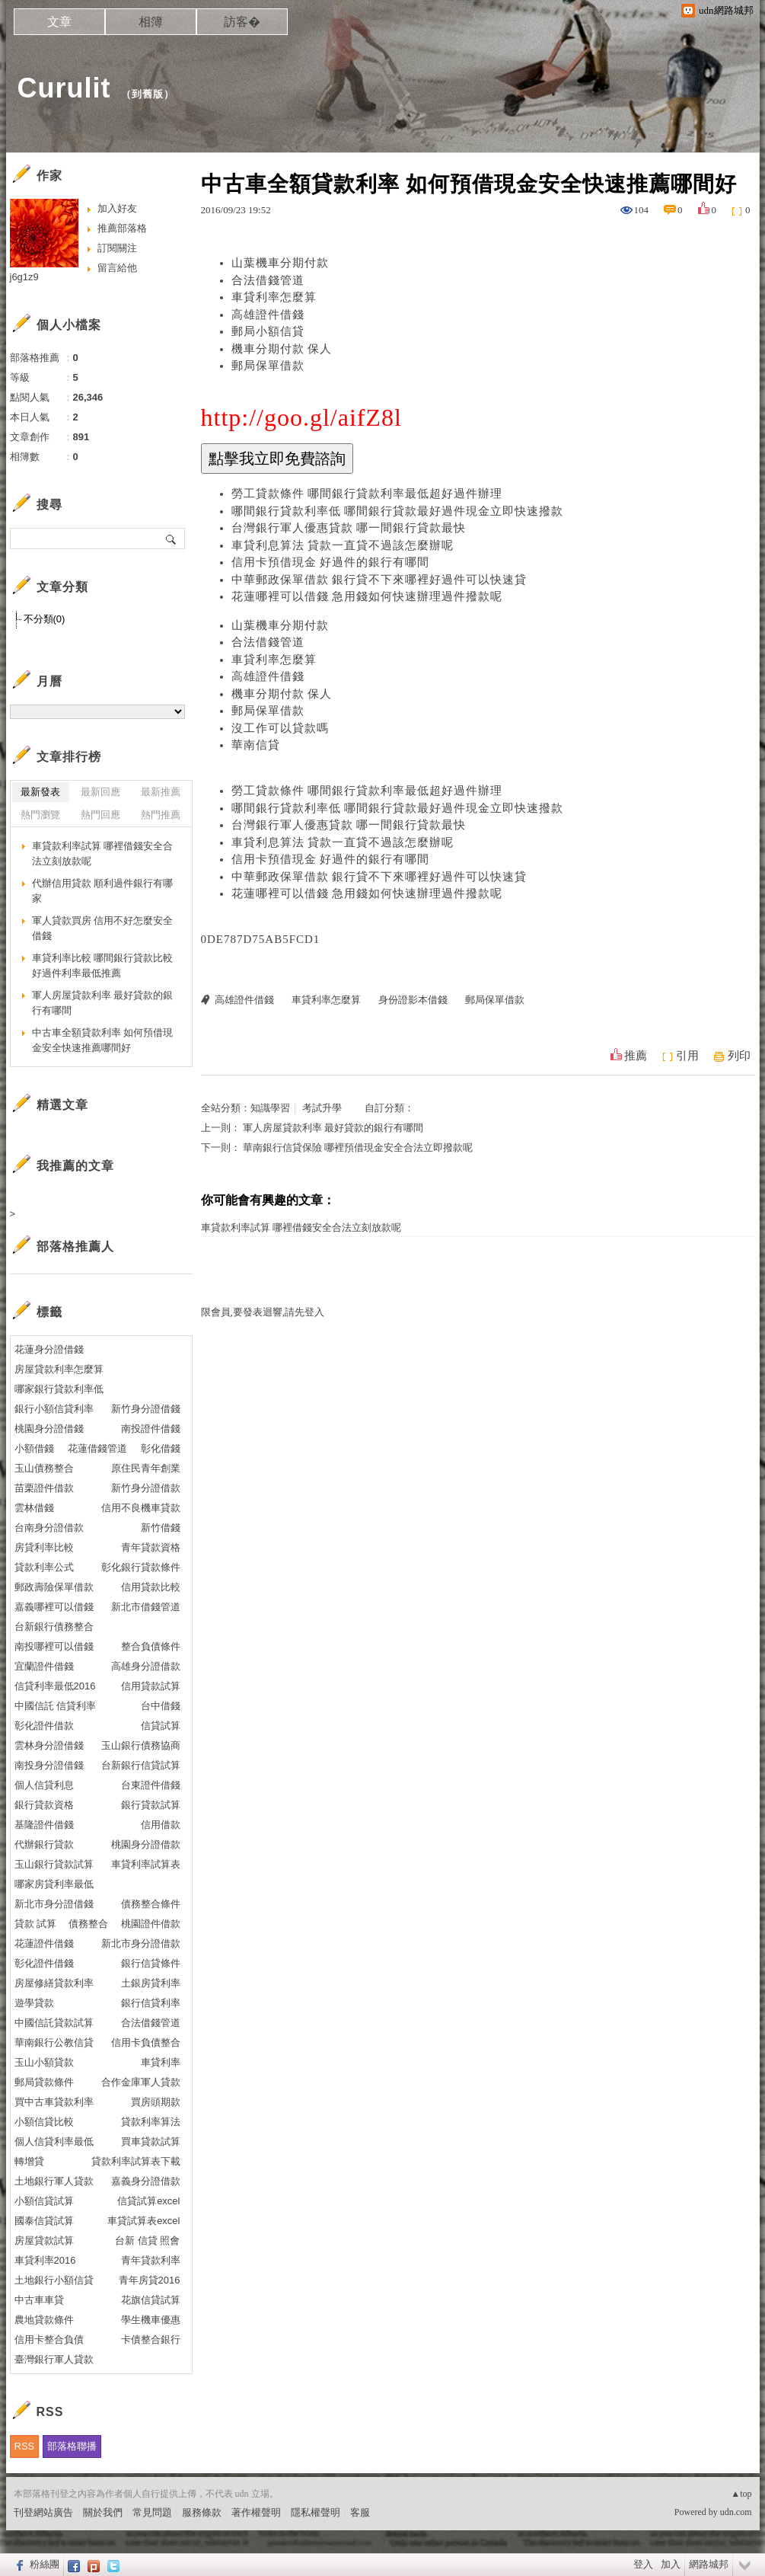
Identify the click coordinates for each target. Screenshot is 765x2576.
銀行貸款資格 (44, 1805)
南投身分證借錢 (49, 1765)
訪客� (242, 21)
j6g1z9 (24, 277)
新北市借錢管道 (145, 1606)
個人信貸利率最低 (54, 2141)
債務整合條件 (150, 1904)
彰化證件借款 (44, 1725)
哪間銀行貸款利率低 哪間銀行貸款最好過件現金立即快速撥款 (397, 511)
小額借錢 (34, 1448)
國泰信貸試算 (44, 2220)
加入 (671, 2564)
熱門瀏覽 (40, 814)
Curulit (64, 88)
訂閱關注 (117, 248)
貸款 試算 (35, 1923)
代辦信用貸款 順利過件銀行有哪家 (103, 890)
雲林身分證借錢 (49, 1745)
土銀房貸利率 (150, 1983)
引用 (687, 1056)
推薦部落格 (122, 228)
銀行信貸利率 (150, 2003)
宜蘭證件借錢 (44, 1666)
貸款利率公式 (44, 1567)
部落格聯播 (72, 2446)
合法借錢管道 (267, 280)
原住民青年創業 (145, 1468)
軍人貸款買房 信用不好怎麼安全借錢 (103, 928)
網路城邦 (708, 2564)
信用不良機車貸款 (140, 1507)
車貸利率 (160, 2062)
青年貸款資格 (150, 1547)
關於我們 (103, 2512)
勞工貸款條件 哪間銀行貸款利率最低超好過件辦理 (367, 493)
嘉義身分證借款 (145, 2181)
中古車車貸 (39, 2300)
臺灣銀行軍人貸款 (54, 2359)
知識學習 (270, 1108)
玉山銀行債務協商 (140, 1745)
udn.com (736, 2512)
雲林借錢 (34, 1507)
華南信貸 (255, 745)
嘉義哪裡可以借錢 (54, 1606)
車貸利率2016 (45, 2260)
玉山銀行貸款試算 (54, 1864)
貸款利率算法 (150, 2121)
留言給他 (117, 267)
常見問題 (152, 2512)
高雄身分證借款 (145, 1666)
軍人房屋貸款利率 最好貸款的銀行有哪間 (333, 1127)
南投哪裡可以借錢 (54, 1646)
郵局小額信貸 (267, 331)
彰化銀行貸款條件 (140, 1567)
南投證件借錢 (150, 1428)
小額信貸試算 (44, 2201)
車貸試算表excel (143, 2220)
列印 (739, 1056)
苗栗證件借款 (44, 1488)
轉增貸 (29, 2161)
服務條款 (202, 2512)
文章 (59, 21)
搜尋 (171, 538)
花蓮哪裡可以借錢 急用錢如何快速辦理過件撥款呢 (367, 596)
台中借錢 (160, 1705)
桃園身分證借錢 (49, 1428)
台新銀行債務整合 (54, 1626)
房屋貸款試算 (44, 2240)
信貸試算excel (148, 2201)
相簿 (151, 21)
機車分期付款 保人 (282, 349)
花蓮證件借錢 (44, 1943)
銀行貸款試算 (150, 1805)
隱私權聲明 (315, 2512)
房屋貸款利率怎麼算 (59, 1369)
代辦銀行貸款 (44, 1844)
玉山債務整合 (44, 1468)
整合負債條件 (150, 1646)
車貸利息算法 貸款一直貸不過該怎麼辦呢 (342, 545)
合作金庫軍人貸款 (140, 2082)
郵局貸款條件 (44, 2082)
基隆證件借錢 (44, 1824)
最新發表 (40, 791)
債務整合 (88, 1923)
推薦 (635, 1056)
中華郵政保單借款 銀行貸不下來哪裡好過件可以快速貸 (379, 580)
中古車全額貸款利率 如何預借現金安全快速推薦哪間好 (103, 1040)
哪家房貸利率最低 (54, 1884)
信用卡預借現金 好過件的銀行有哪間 (330, 562)
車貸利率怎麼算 (274, 297)
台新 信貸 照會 (147, 2240)
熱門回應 (100, 814)
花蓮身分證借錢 (49, 1349)
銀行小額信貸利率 (54, 1408)
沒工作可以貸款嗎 (280, 728)
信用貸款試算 (150, 1686)
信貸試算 (160, 1725)
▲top (741, 2493)
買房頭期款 (155, 2102)
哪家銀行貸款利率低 (59, 1389)
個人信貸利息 (44, 1785)
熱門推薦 (160, 814)
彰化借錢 (160, 1448)
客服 (360, 2512)
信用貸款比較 (150, 1587)
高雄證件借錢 (267, 314)
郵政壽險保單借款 (54, 1587)
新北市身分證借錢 (54, 1904)
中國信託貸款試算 (54, 2022)
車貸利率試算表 (145, 1864)
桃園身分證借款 (145, 1844)
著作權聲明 (256, 2512)
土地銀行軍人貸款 (54, 2181)
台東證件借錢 (150, 1785)
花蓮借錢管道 (97, 1448)
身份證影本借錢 (413, 999)
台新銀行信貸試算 (140, 1765)
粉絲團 (44, 2564)
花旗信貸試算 (150, 2300)
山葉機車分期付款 (280, 263)
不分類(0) (44, 619)
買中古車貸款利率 (54, 2102)
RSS (24, 2446)
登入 (643, 2564)
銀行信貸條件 (150, 1963)
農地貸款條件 (44, 2319)
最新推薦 (160, 791)
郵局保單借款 (267, 366)
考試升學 (322, 1108)
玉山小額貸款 (44, 2062)
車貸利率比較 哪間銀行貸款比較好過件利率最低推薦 (103, 965)
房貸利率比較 (44, 1547)
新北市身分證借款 (140, 1943)
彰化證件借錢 (44, 1963)
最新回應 (100, 791)
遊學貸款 (34, 2003)
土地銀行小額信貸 (54, 2280)
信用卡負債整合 (145, 2042)
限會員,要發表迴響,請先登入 (263, 1312)
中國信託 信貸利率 (55, 1705)
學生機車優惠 (150, 2319)
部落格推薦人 (75, 1246)
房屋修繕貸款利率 (54, 1983)
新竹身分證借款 (145, 1488)
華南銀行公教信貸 (54, 2042)
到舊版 (148, 94)
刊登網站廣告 (43, 2512)
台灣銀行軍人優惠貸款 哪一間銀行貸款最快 (349, 528)
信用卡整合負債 (49, 2339)
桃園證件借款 (150, 1923)
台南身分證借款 (49, 1527)
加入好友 (117, 208)
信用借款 (160, 1824)
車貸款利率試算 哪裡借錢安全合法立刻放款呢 (301, 1227)
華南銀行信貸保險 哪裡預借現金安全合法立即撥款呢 (358, 1147)
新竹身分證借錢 (145, 1408)
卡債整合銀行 (150, 2339)
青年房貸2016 (149, 2280)
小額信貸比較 (44, 2121)
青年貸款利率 (150, 2260)
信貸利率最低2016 (55, 1686)
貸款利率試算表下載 (135, 2161)
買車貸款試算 (150, 2141)
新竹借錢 (160, 1527)
